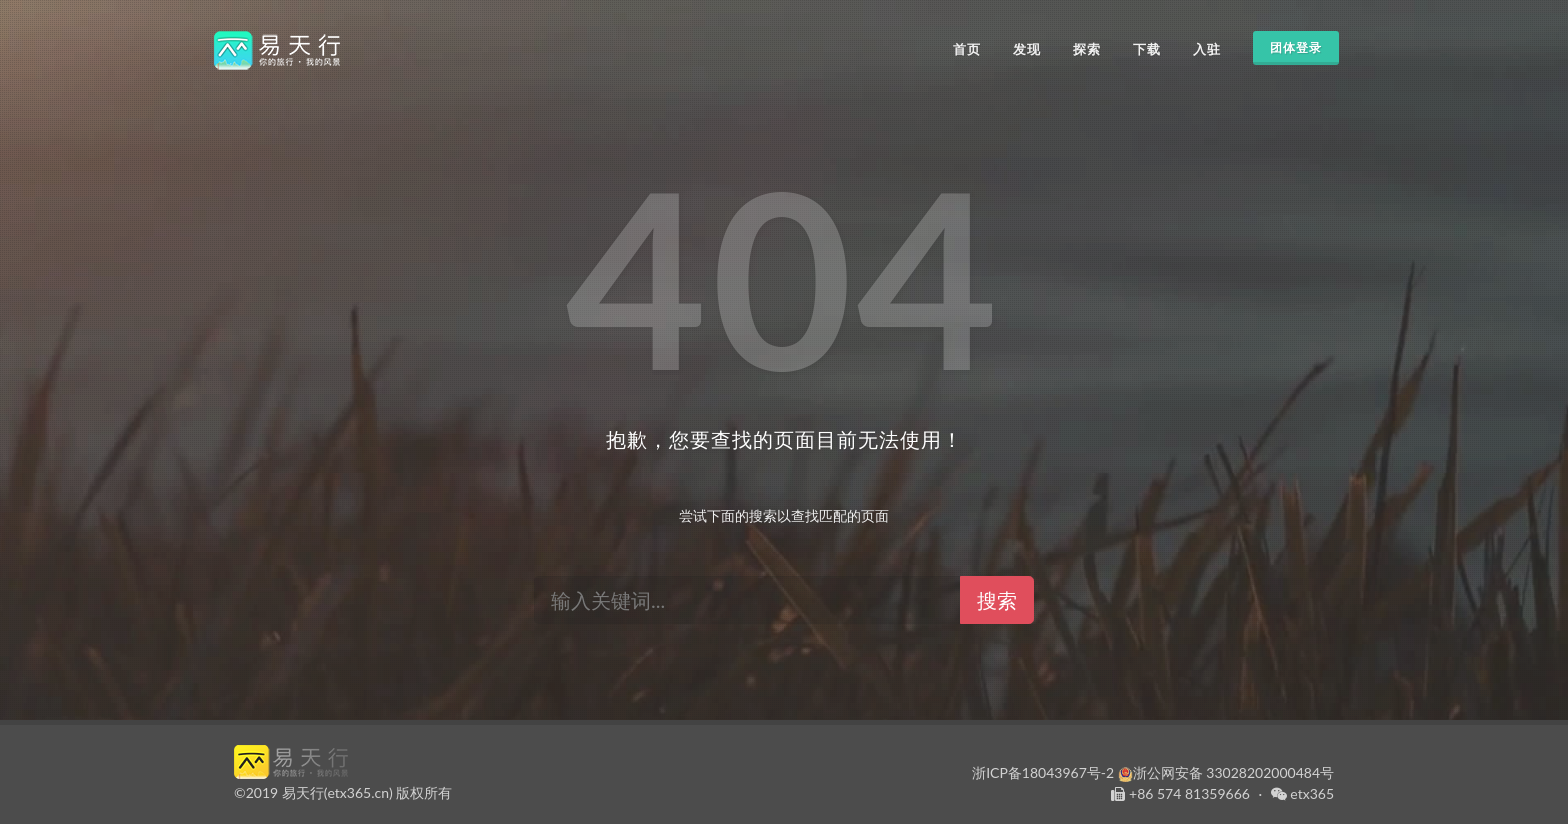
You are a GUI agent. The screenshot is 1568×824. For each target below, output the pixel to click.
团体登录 (1296, 48)
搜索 (997, 600)
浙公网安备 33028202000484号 (1226, 772)
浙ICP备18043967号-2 (1043, 772)
